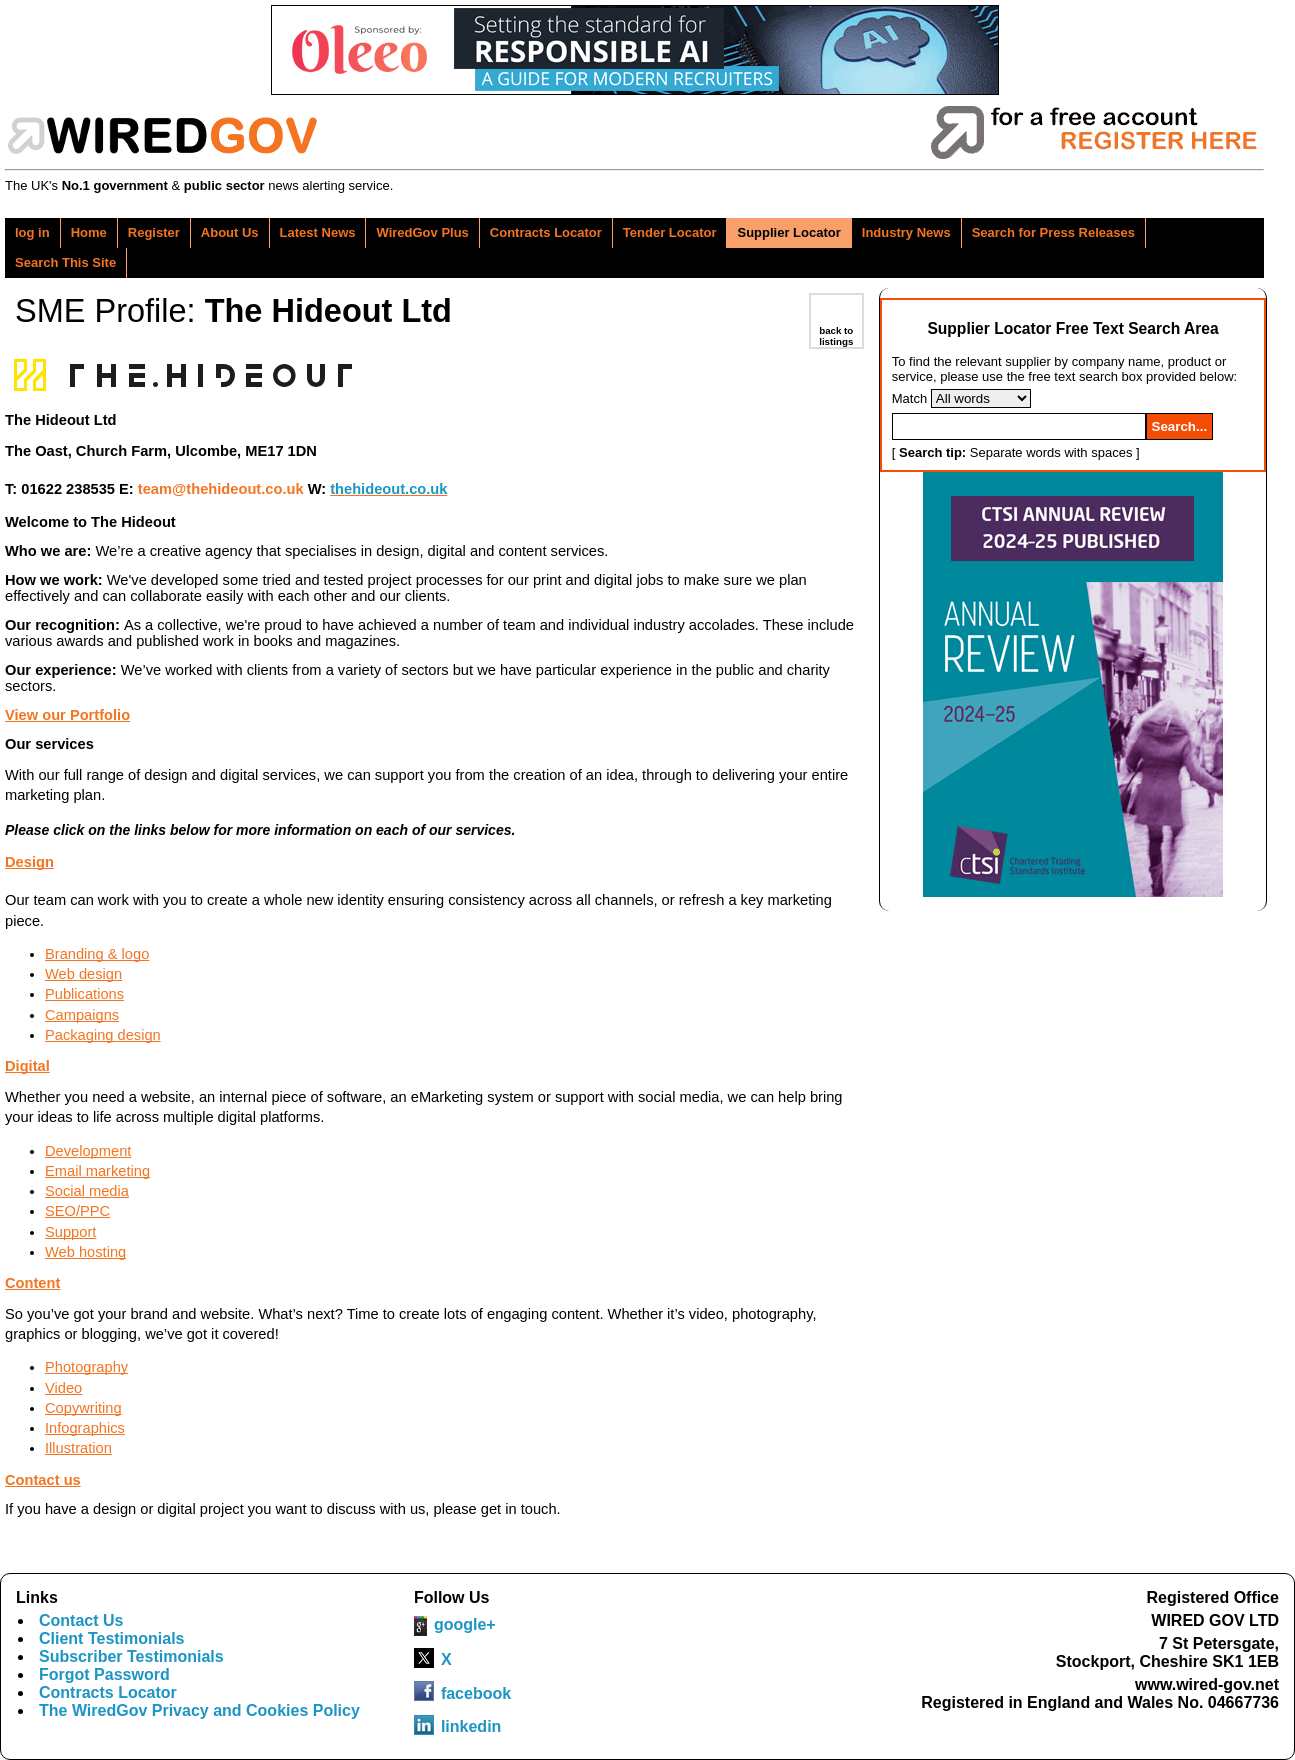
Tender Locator (670, 232)
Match (909, 398)
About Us (230, 232)
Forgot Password (104, 1674)
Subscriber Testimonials (131, 1656)
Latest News (318, 232)
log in (32, 232)
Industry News (906, 232)
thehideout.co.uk (388, 489)
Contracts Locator (546, 232)
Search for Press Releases (1053, 232)
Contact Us (81, 1620)
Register (154, 232)
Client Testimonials (112, 1638)
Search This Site (65, 262)
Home (89, 232)
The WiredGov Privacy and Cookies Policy (199, 1710)
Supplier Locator (788, 232)
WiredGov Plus (422, 232)
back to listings (836, 336)
